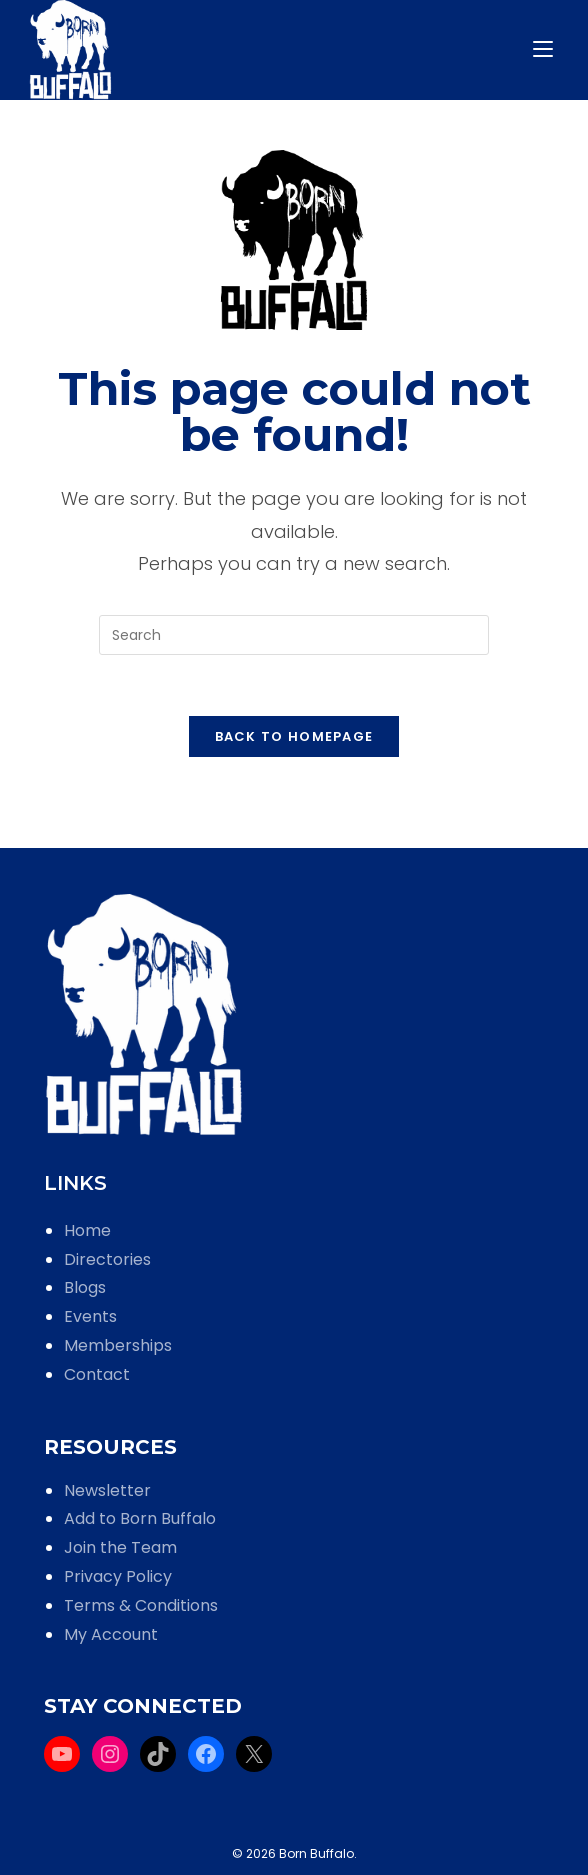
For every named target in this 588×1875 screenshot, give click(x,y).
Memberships (118, 1345)
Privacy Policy (118, 1576)
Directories (107, 1259)
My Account (111, 1634)
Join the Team (120, 1547)
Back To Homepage (294, 736)
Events (90, 1316)
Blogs (85, 1287)
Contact (97, 1374)
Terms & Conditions (141, 1605)
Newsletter (107, 1490)
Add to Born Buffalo (140, 1518)
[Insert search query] (294, 635)
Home (87, 1230)
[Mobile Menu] (546, 49)
